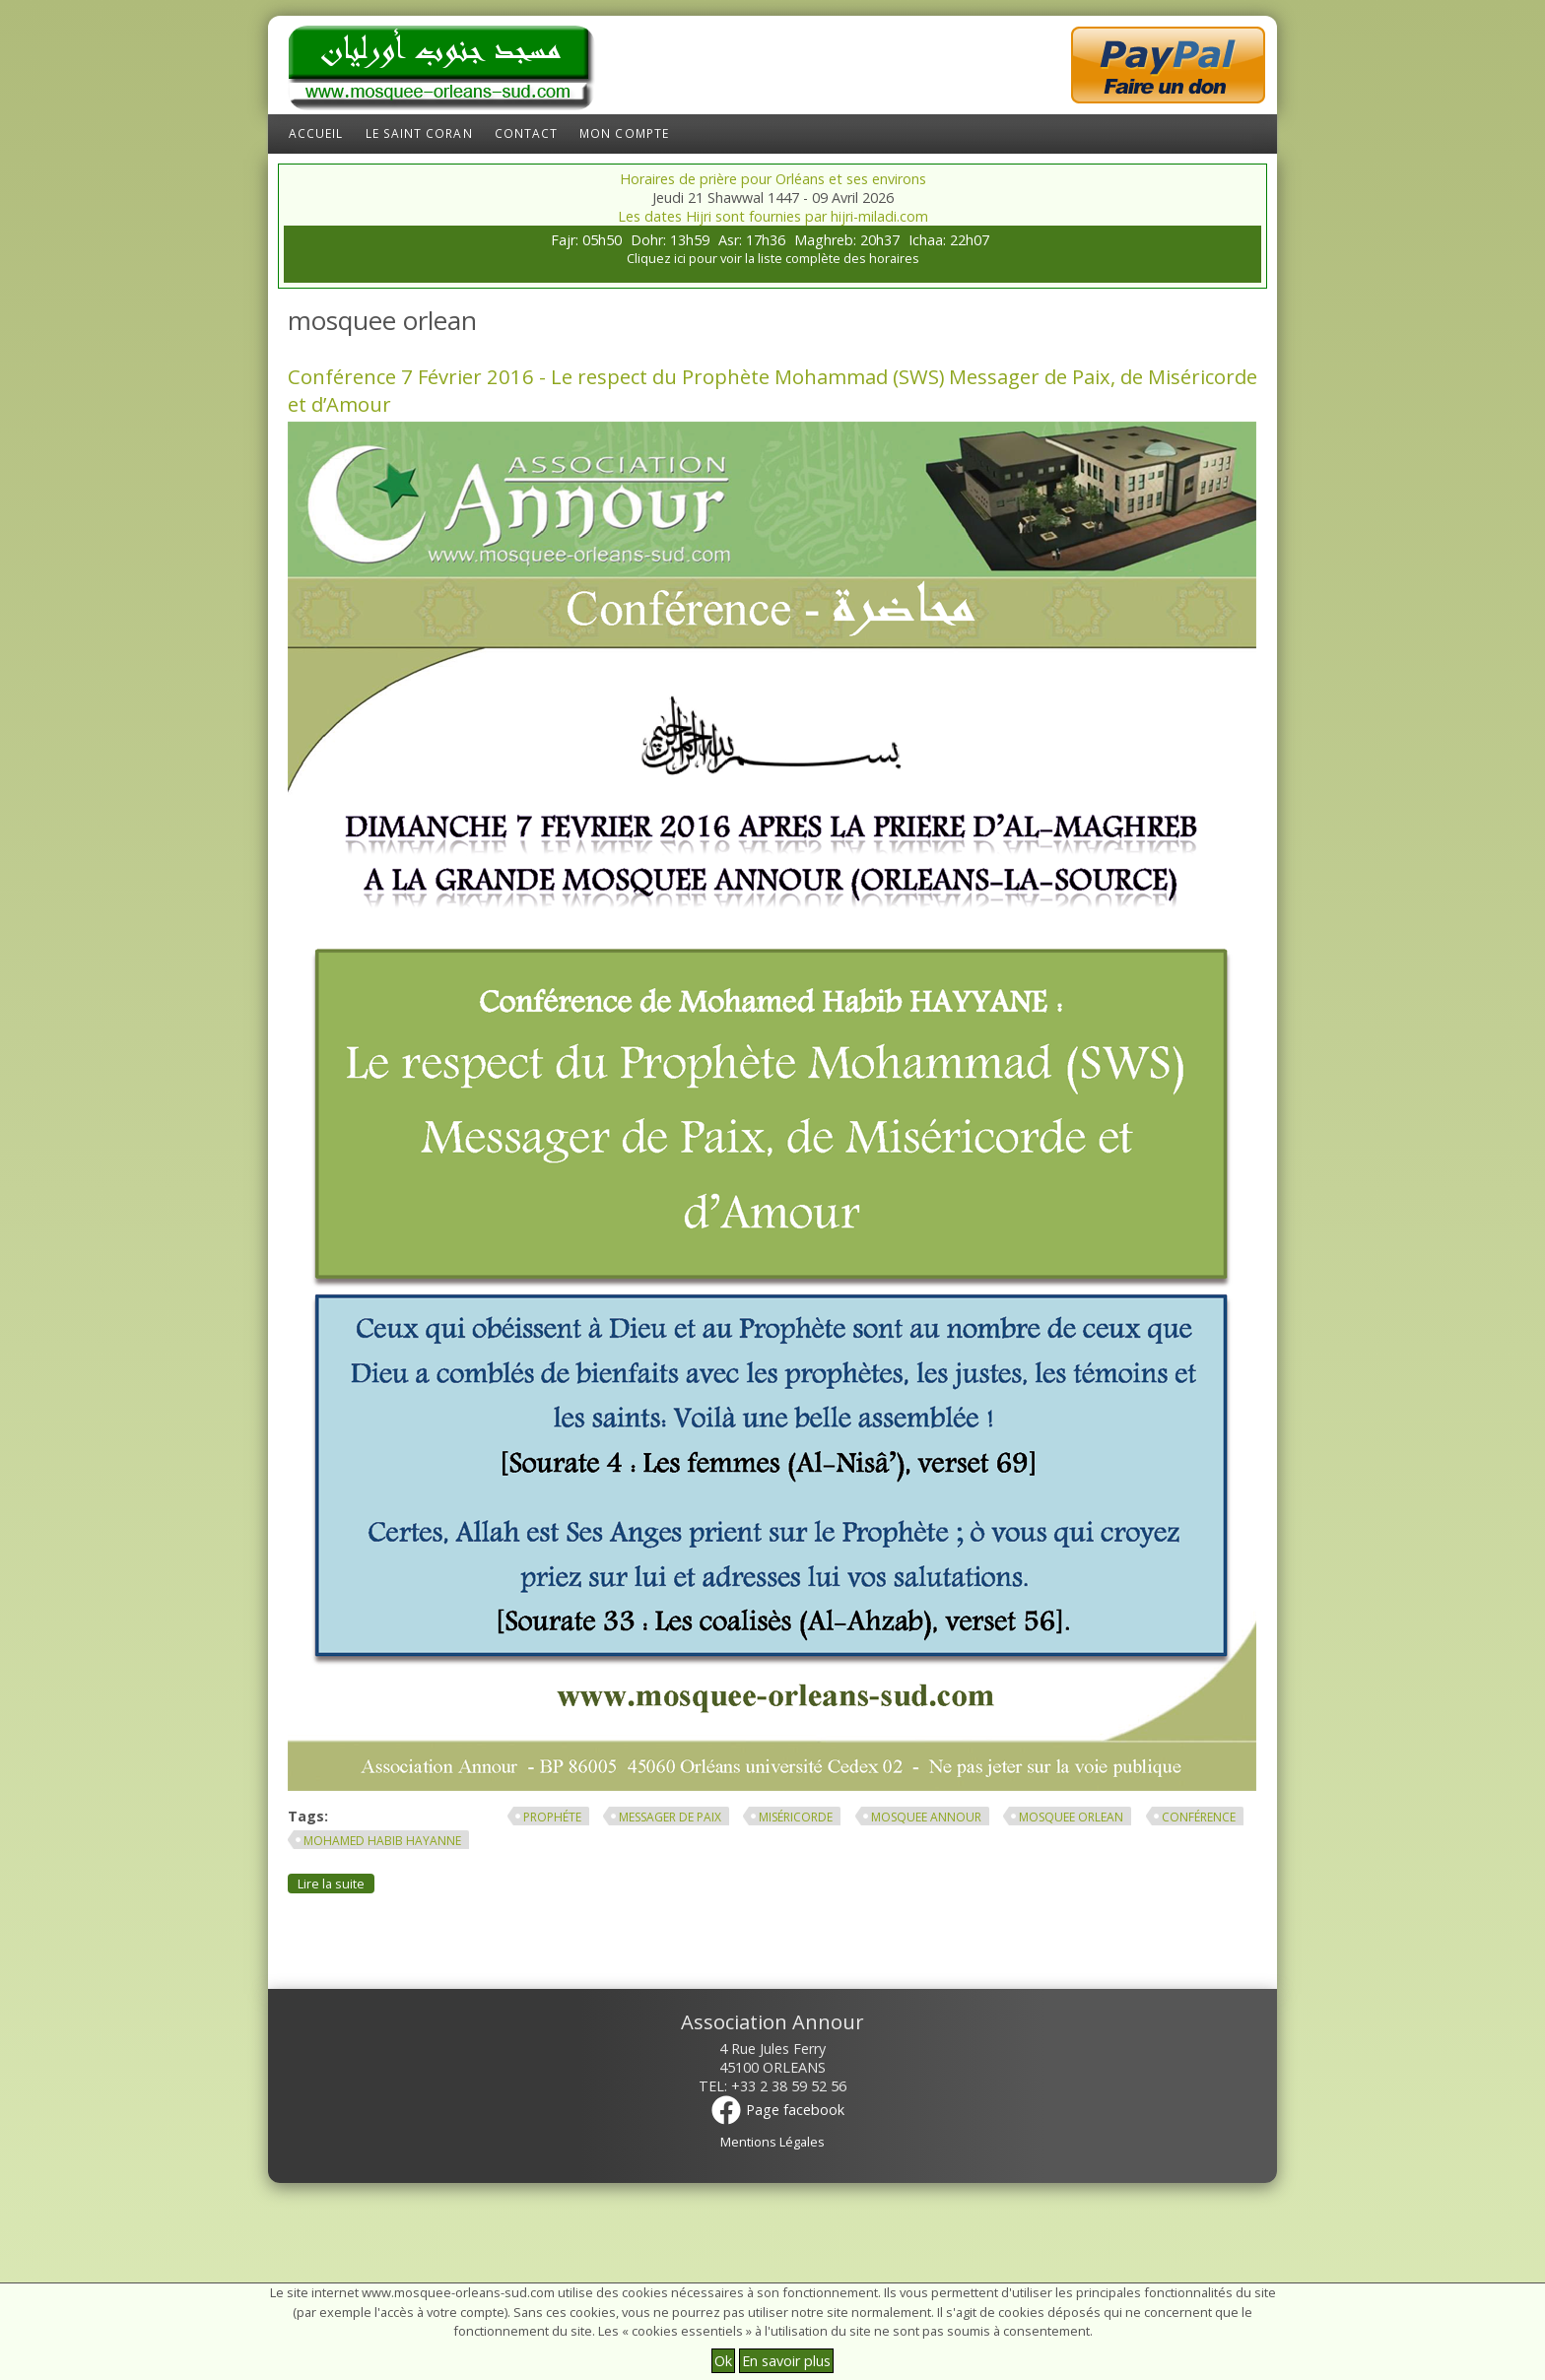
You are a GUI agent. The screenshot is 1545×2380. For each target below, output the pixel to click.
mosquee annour (926, 1817)
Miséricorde (796, 1817)
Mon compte (624, 133)
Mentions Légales (772, 2141)
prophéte (552, 1817)
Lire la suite (336, 1883)
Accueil (316, 133)
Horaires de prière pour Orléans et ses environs (773, 178)
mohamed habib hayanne (382, 1840)
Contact (527, 133)
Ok (723, 2360)
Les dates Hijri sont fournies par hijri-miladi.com (773, 216)
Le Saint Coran (419, 133)
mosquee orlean (1071, 1817)
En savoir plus (786, 2360)
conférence (1199, 1817)
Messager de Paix (670, 1817)
